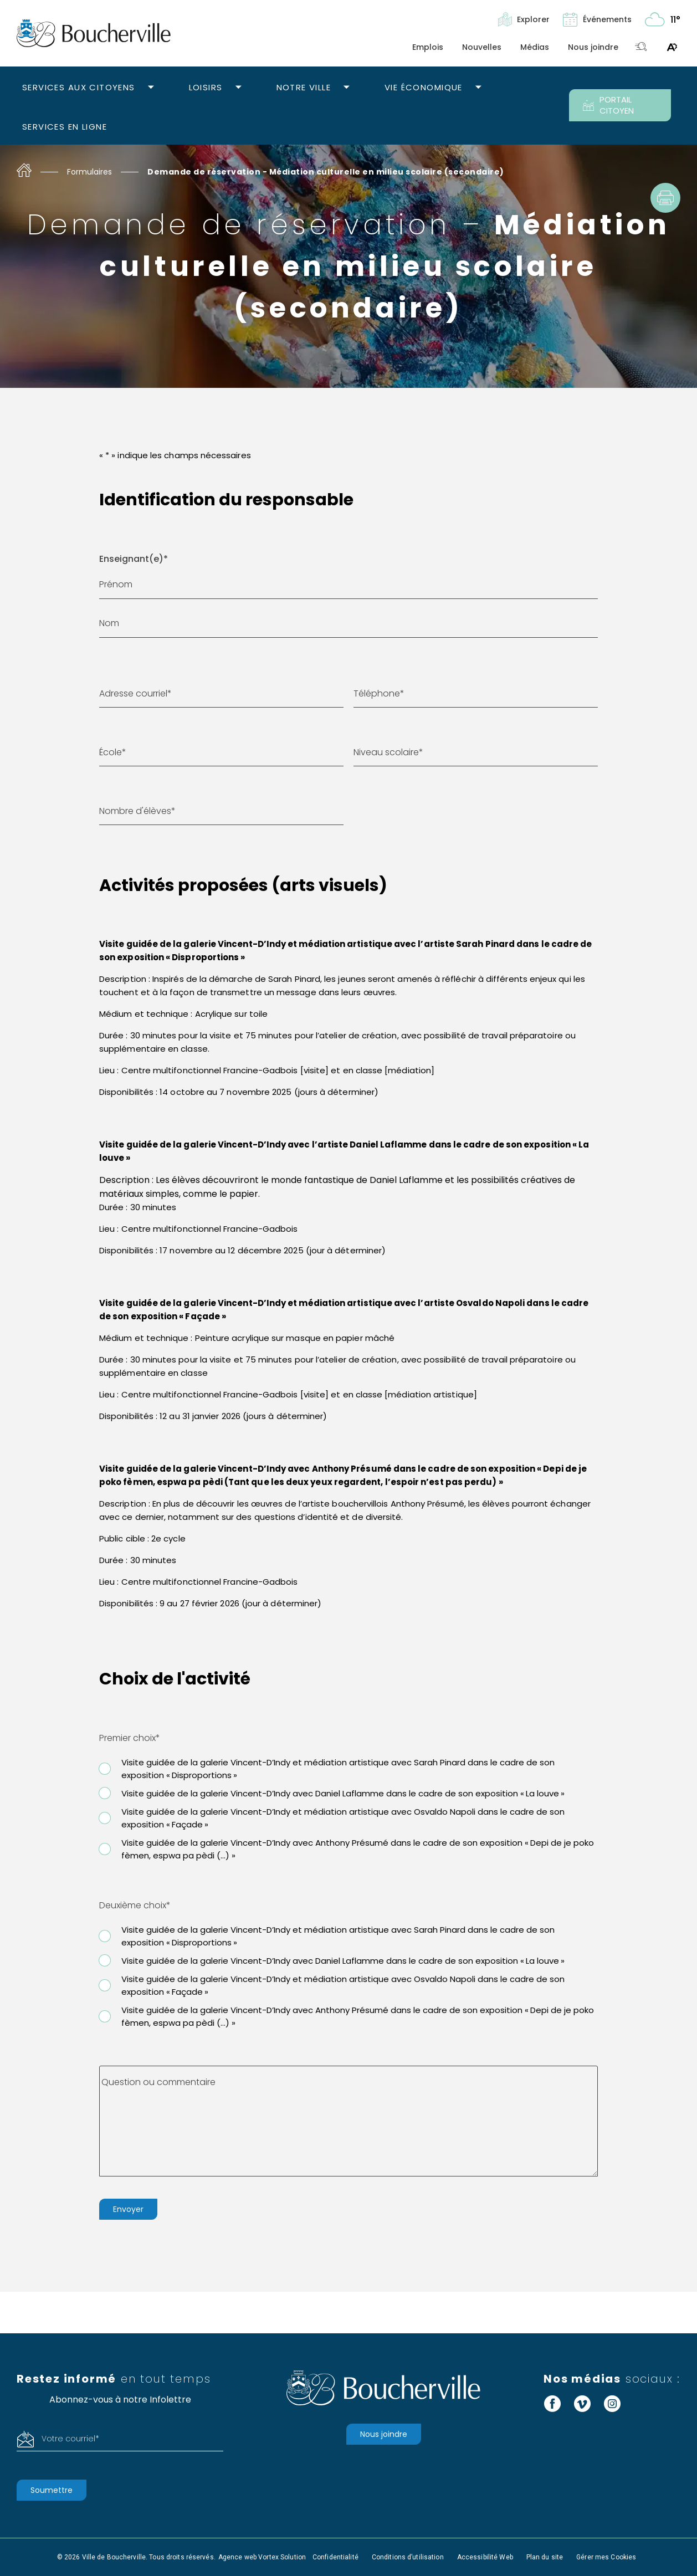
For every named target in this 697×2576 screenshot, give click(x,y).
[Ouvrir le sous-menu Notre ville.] (346, 88)
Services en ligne (64, 126)
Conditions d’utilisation (408, 2557)
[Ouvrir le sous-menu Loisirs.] (238, 88)
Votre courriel (70, 2438)
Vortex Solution (282, 2557)
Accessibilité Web (485, 2557)
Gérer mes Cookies (606, 2557)
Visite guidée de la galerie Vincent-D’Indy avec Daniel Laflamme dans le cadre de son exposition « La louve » (343, 1793)
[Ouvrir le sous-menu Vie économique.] (478, 88)
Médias (534, 47)
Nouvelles (481, 47)
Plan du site (544, 2557)
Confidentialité (335, 2557)
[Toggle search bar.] (641, 47)
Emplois (427, 47)
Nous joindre (593, 47)
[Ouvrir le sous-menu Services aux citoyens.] (151, 88)
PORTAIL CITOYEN (608, 105)
